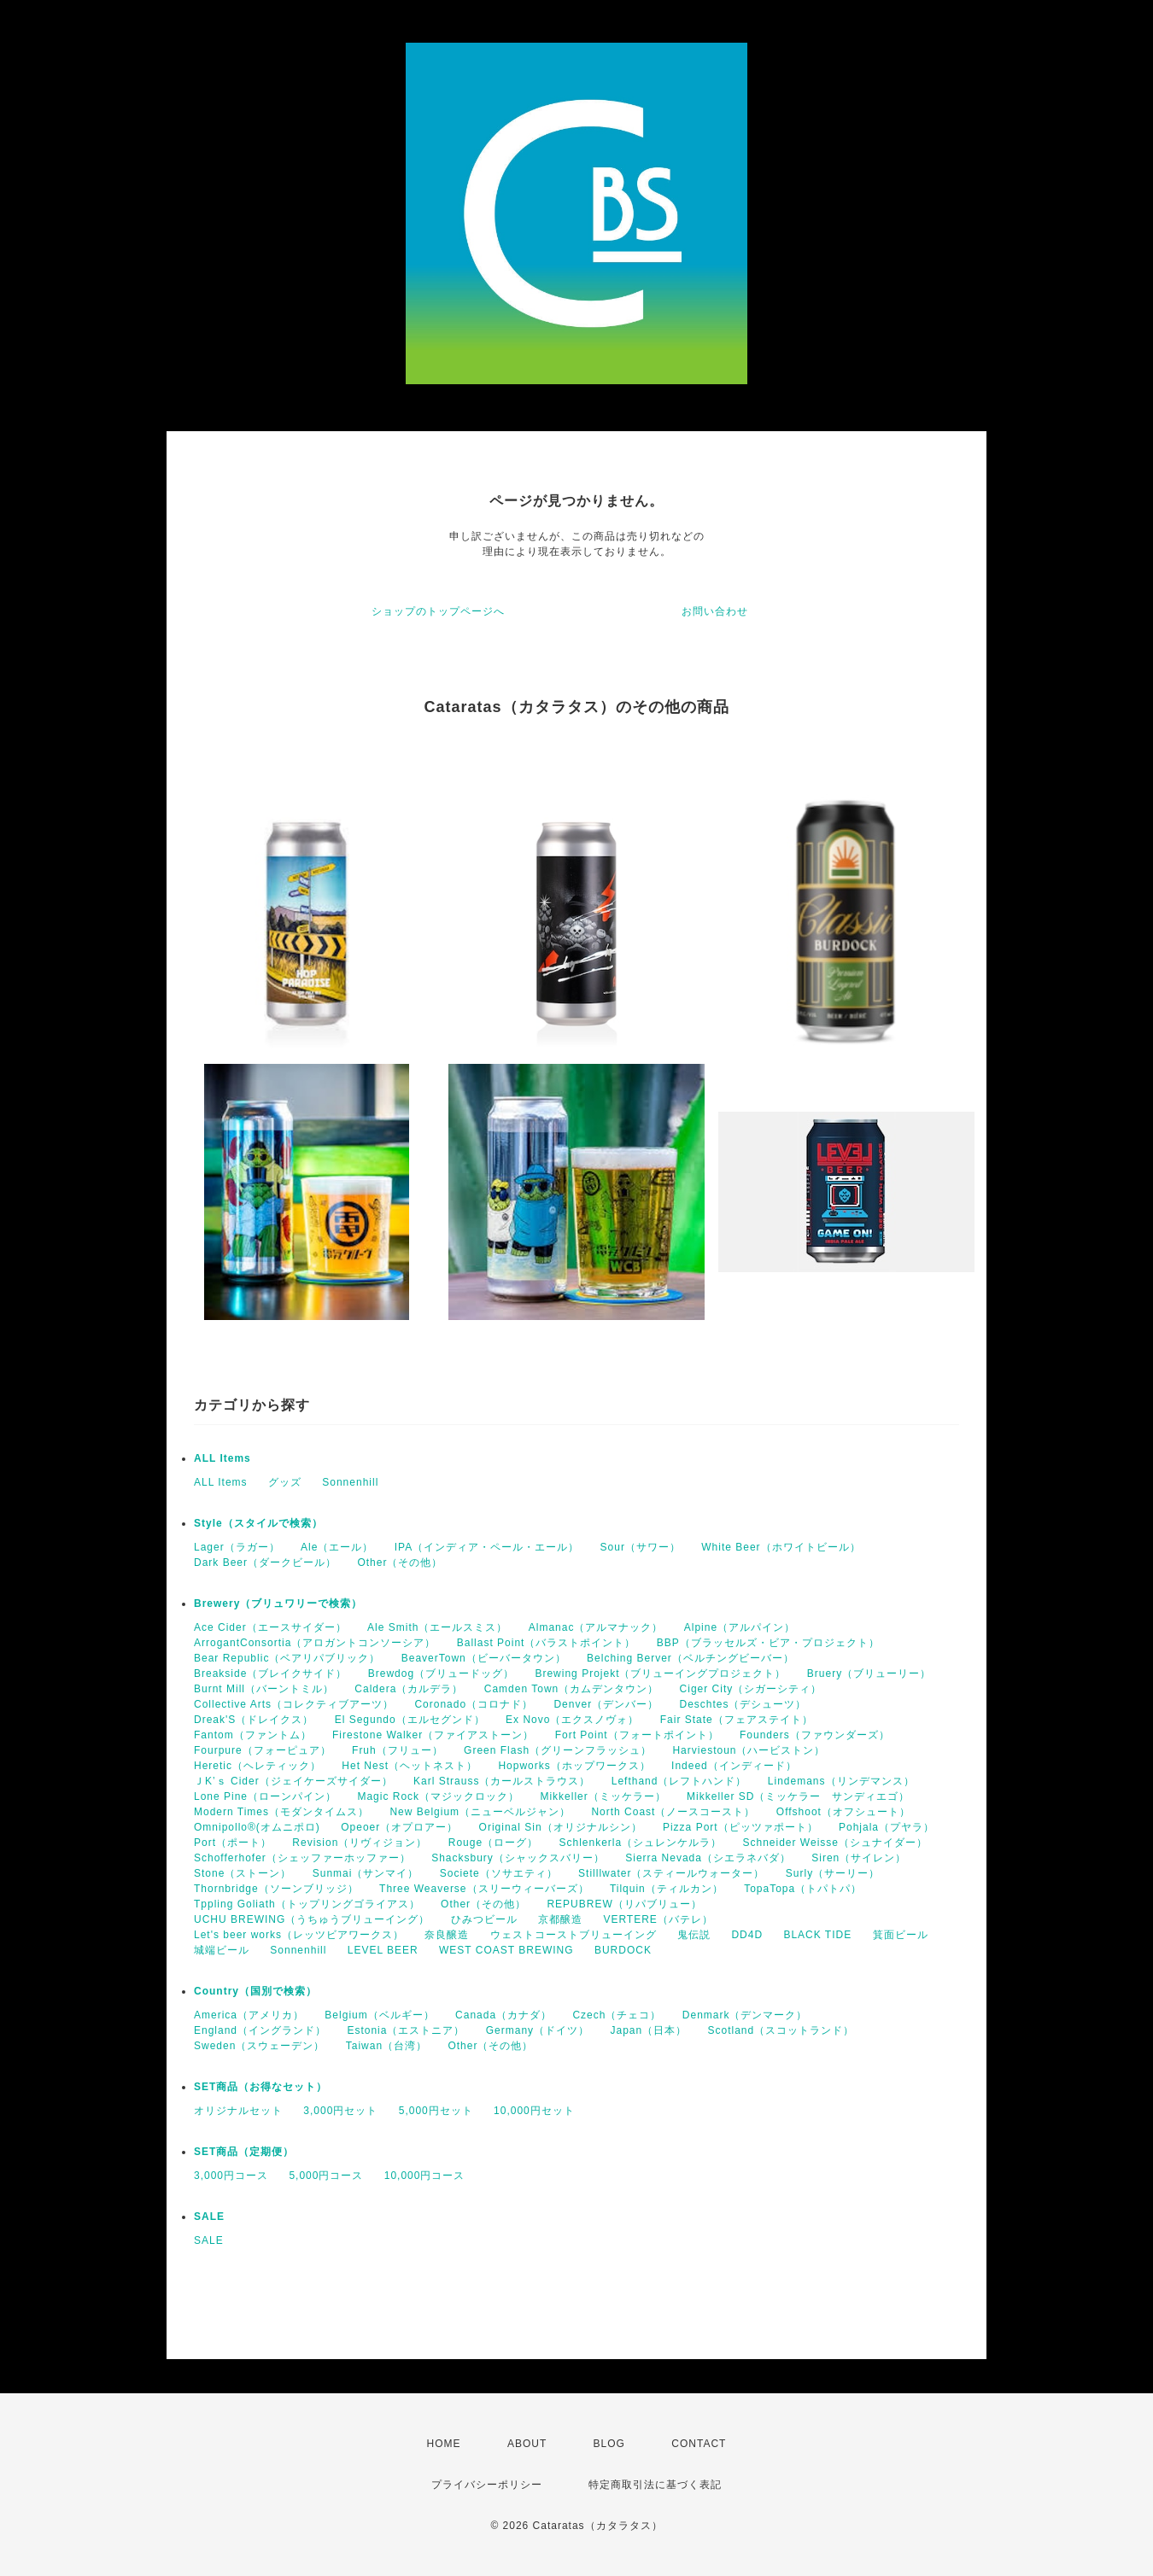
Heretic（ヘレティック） (257, 1766)
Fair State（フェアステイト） (736, 1720)
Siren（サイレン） (858, 1858)
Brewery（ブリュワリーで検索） (278, 1603)
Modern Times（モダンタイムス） (281, 1812)
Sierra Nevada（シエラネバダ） (708, 1858)
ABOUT (527, 2444)
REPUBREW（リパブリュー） (624, 1904)
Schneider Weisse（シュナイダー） (835, 1843)
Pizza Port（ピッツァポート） (740, 1827)
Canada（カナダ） (503, 2015)
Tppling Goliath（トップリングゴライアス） (307, 1904)
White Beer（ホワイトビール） (780, 1547)
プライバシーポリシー (486, 2485)
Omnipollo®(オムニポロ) (257, 1827)
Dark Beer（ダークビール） (265, 1562)
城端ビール (221, 1950)
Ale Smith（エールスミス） (437, 1627)
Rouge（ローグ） (493, 1843)
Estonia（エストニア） (406, 2030)
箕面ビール (900, 1935)
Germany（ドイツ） (537, 2030)
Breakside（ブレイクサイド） (270, 1673)
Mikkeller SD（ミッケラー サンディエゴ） (798, 1796)
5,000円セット (436, 2111)
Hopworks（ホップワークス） (574, 1766)
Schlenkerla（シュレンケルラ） (640, 1843)
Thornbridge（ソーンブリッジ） (276, 1889)
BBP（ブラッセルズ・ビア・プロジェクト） (768, 1643)
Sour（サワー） (640, 1547)
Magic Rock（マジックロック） (438, 1796)
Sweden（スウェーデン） (259, 2046)
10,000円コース (424, 2176)
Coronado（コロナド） (473, 1704)
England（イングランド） (260, 2030)
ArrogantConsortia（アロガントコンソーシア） (315, 1643)
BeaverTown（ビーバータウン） (483, 1658)
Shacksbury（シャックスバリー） (518, 1858)
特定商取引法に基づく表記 (655, 2485)
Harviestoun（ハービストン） (748, 1750)
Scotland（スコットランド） (781, 2030)
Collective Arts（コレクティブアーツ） (294, 1704)
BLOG (609, 2444)
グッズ (284, 1482)
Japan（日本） (648, 2030)
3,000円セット (340, 2111)
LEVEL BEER (383, 1950)
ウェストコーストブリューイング (573, 1935)
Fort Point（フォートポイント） (637, 1735)
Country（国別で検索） (255, 1991)
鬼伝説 (694, 1935)
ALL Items (222, 1458)
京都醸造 (560, 1919)
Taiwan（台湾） (386, 2046)
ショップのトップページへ (438, 611)
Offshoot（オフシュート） (843, 1812)
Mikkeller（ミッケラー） (602, 1796)
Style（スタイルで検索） (258, 1523)
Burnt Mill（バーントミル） (264, 1689)
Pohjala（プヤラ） (886, 1827)
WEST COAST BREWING (506, 1950)
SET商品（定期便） (244, 2152)
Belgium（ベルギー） (379, 2015)
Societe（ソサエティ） (499, 1873)
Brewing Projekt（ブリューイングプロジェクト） (660, 1673)
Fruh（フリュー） (397, 1750)
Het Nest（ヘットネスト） (409, 1766)
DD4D (747, 1935)
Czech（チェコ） (616, 2015)
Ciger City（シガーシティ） (751, 1689)
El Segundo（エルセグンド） (410, 1720)
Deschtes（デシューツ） (742, 1704)
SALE (209, 2217)
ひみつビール (484, 1919)
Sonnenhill (350, 1482)
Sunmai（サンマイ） (366, 1873)
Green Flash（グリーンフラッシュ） (558, 1750)
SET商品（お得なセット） (260, 2087)
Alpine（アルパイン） (739, 1627)
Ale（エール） (337, 1547)
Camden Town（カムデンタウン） (571, 1689)
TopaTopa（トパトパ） (803, 1889)
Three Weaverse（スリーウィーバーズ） (483, 1889)
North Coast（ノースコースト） (673, 1812)
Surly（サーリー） (833, 1873)
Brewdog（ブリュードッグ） (441, 1673)
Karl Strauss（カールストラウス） (501, 1781)
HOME (444, 2444)
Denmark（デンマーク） (745, 2015)
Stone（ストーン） (242, 1873)
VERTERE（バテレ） (657, 1919)
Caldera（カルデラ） (408, 1689)
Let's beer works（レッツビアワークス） (299, 1935)
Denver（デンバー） (605, 1704)
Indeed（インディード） (734, 1766)
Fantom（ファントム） (253, 1735)
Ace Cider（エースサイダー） (270, 1627)
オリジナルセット (238, 2111)
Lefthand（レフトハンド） (679, 1781)
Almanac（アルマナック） (596, 1627)
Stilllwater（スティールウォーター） (671, 1873)
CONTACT (698, 2444)
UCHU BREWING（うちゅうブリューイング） (312, 1919)
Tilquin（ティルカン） (666, 1889)
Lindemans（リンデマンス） (841, 1781)
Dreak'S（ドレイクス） (253, 1720)
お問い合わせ (715, 611)
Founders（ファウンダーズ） (815, 1735)
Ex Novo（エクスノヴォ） (572, 1720)
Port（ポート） (233, 1843)
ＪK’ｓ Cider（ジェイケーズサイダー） (293, 1781)
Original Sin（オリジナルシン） (560, 1827)
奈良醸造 (446, 1935)
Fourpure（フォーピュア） (262, 1750)
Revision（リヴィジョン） (359, 1843)
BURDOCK (623, 1950)
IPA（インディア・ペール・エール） (487, 1547)
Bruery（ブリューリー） (869, 1673)
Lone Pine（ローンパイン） (265, 1796)
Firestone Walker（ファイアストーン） (433, 1735)
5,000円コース (326, 2176)
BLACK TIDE (817, 1935)
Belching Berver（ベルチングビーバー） (690, 1658)
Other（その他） (399, 1562)
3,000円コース (231, 2176)
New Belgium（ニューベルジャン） (480, 1812)
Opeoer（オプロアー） (399, 1827)
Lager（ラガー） (237, 1547)
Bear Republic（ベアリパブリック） (287, 1658)
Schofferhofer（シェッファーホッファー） (302, 1858)
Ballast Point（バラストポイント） (546, 1643)
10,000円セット (534, 2111)
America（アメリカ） (249, 2015)
